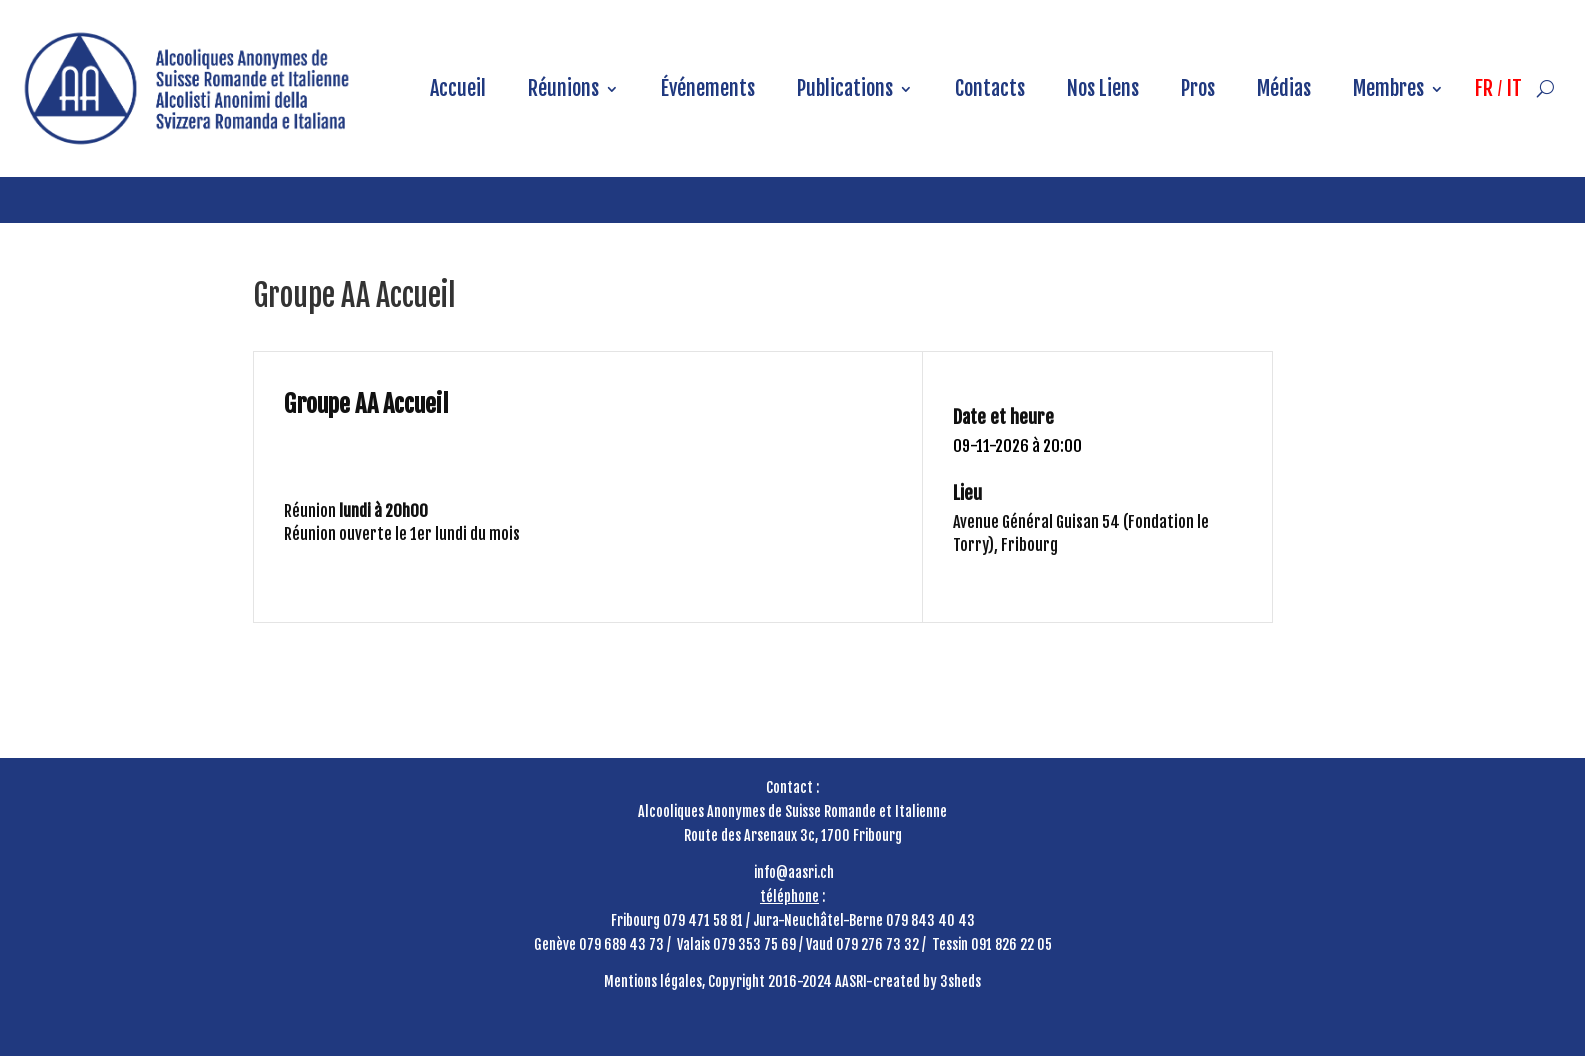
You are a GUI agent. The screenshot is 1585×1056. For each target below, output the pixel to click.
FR (1484, 88)
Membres (1388, 88)
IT (1514, 88)
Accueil (458, 88)
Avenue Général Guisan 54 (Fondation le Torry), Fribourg (1081, 533)
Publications (845, 88)
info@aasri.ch (794, 872)
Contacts (990, 88)
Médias (1284, 88)
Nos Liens (1103, 88)
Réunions (563, 88)
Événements (708, 88)
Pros (1198, 88)
